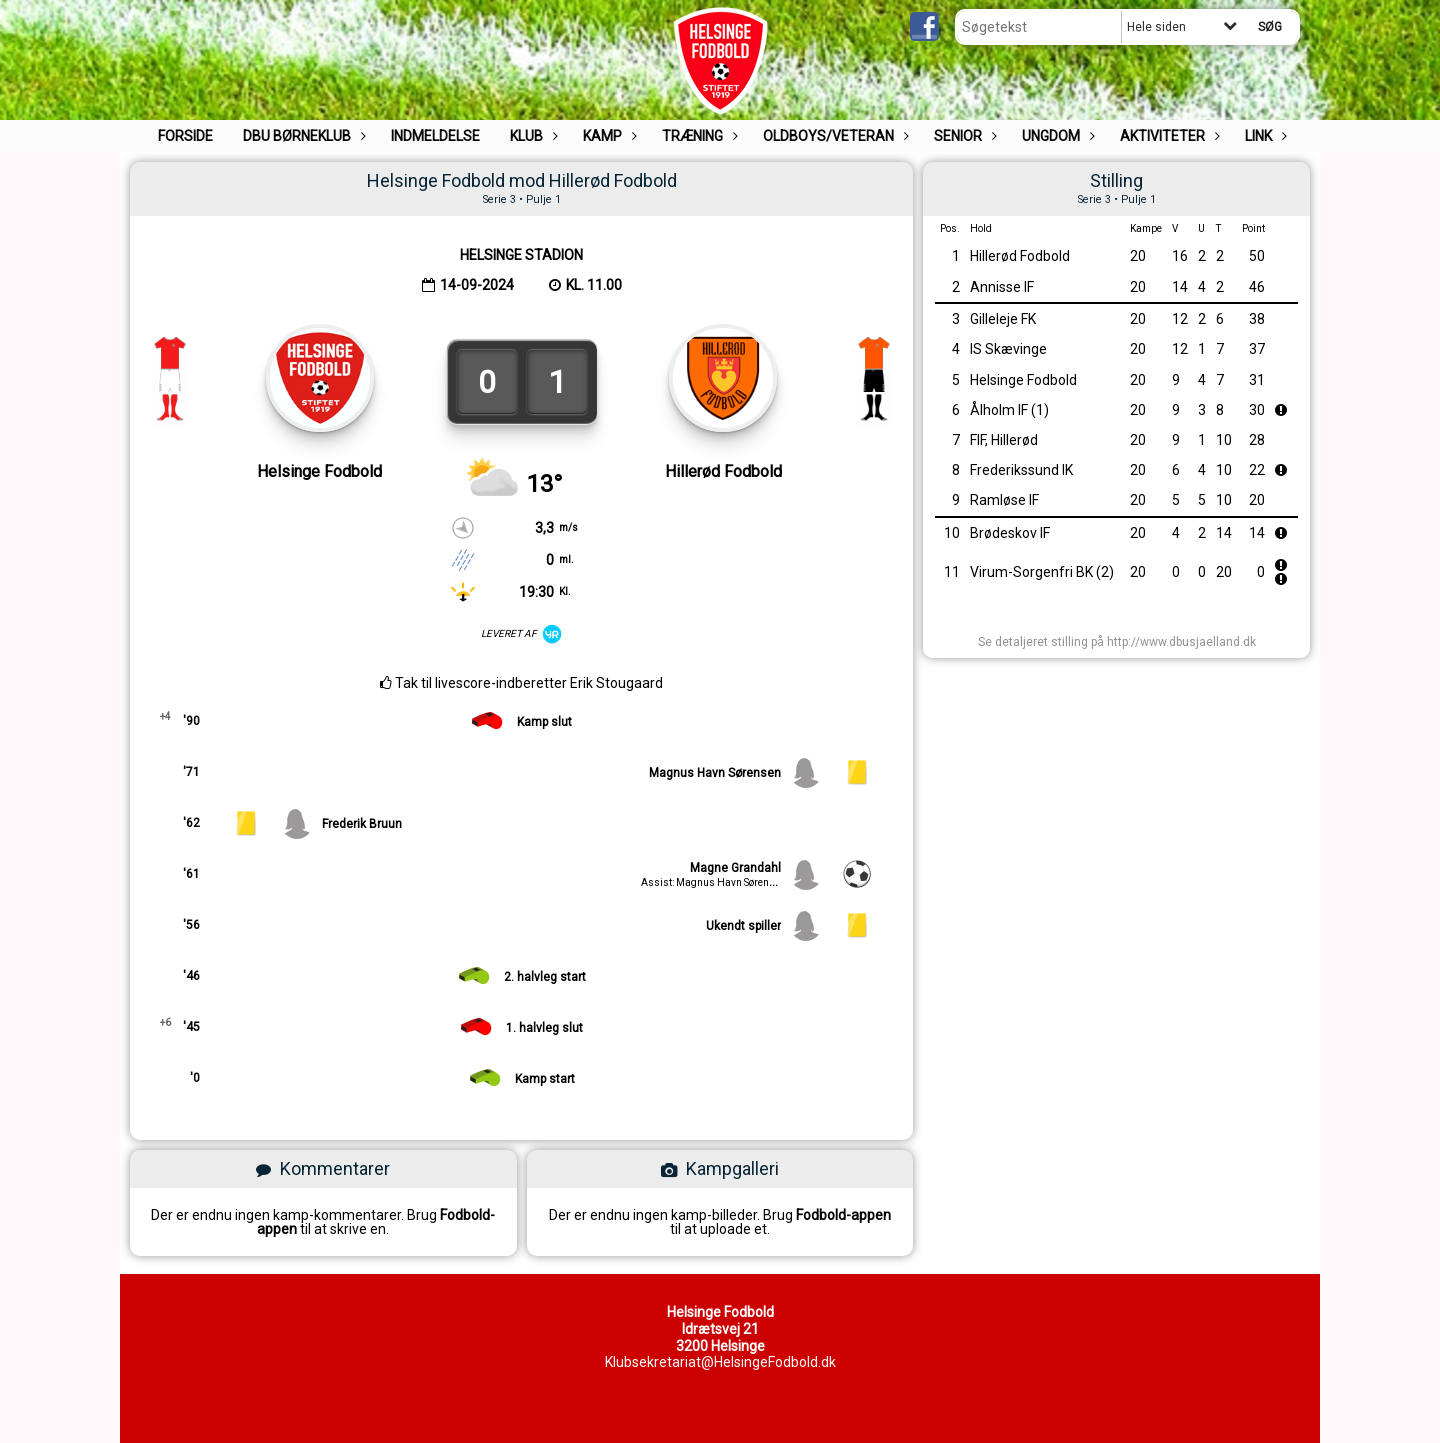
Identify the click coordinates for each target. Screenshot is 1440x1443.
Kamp (607, 136)
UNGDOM (1056, 136)
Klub (531, 136)
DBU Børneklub (302, 136)
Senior (963, 136)
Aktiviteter (1167, 136)
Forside (185, 136)
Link (1263, 136)
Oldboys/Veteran (833, 136)
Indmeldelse (435, 136)
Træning (697, 136)
